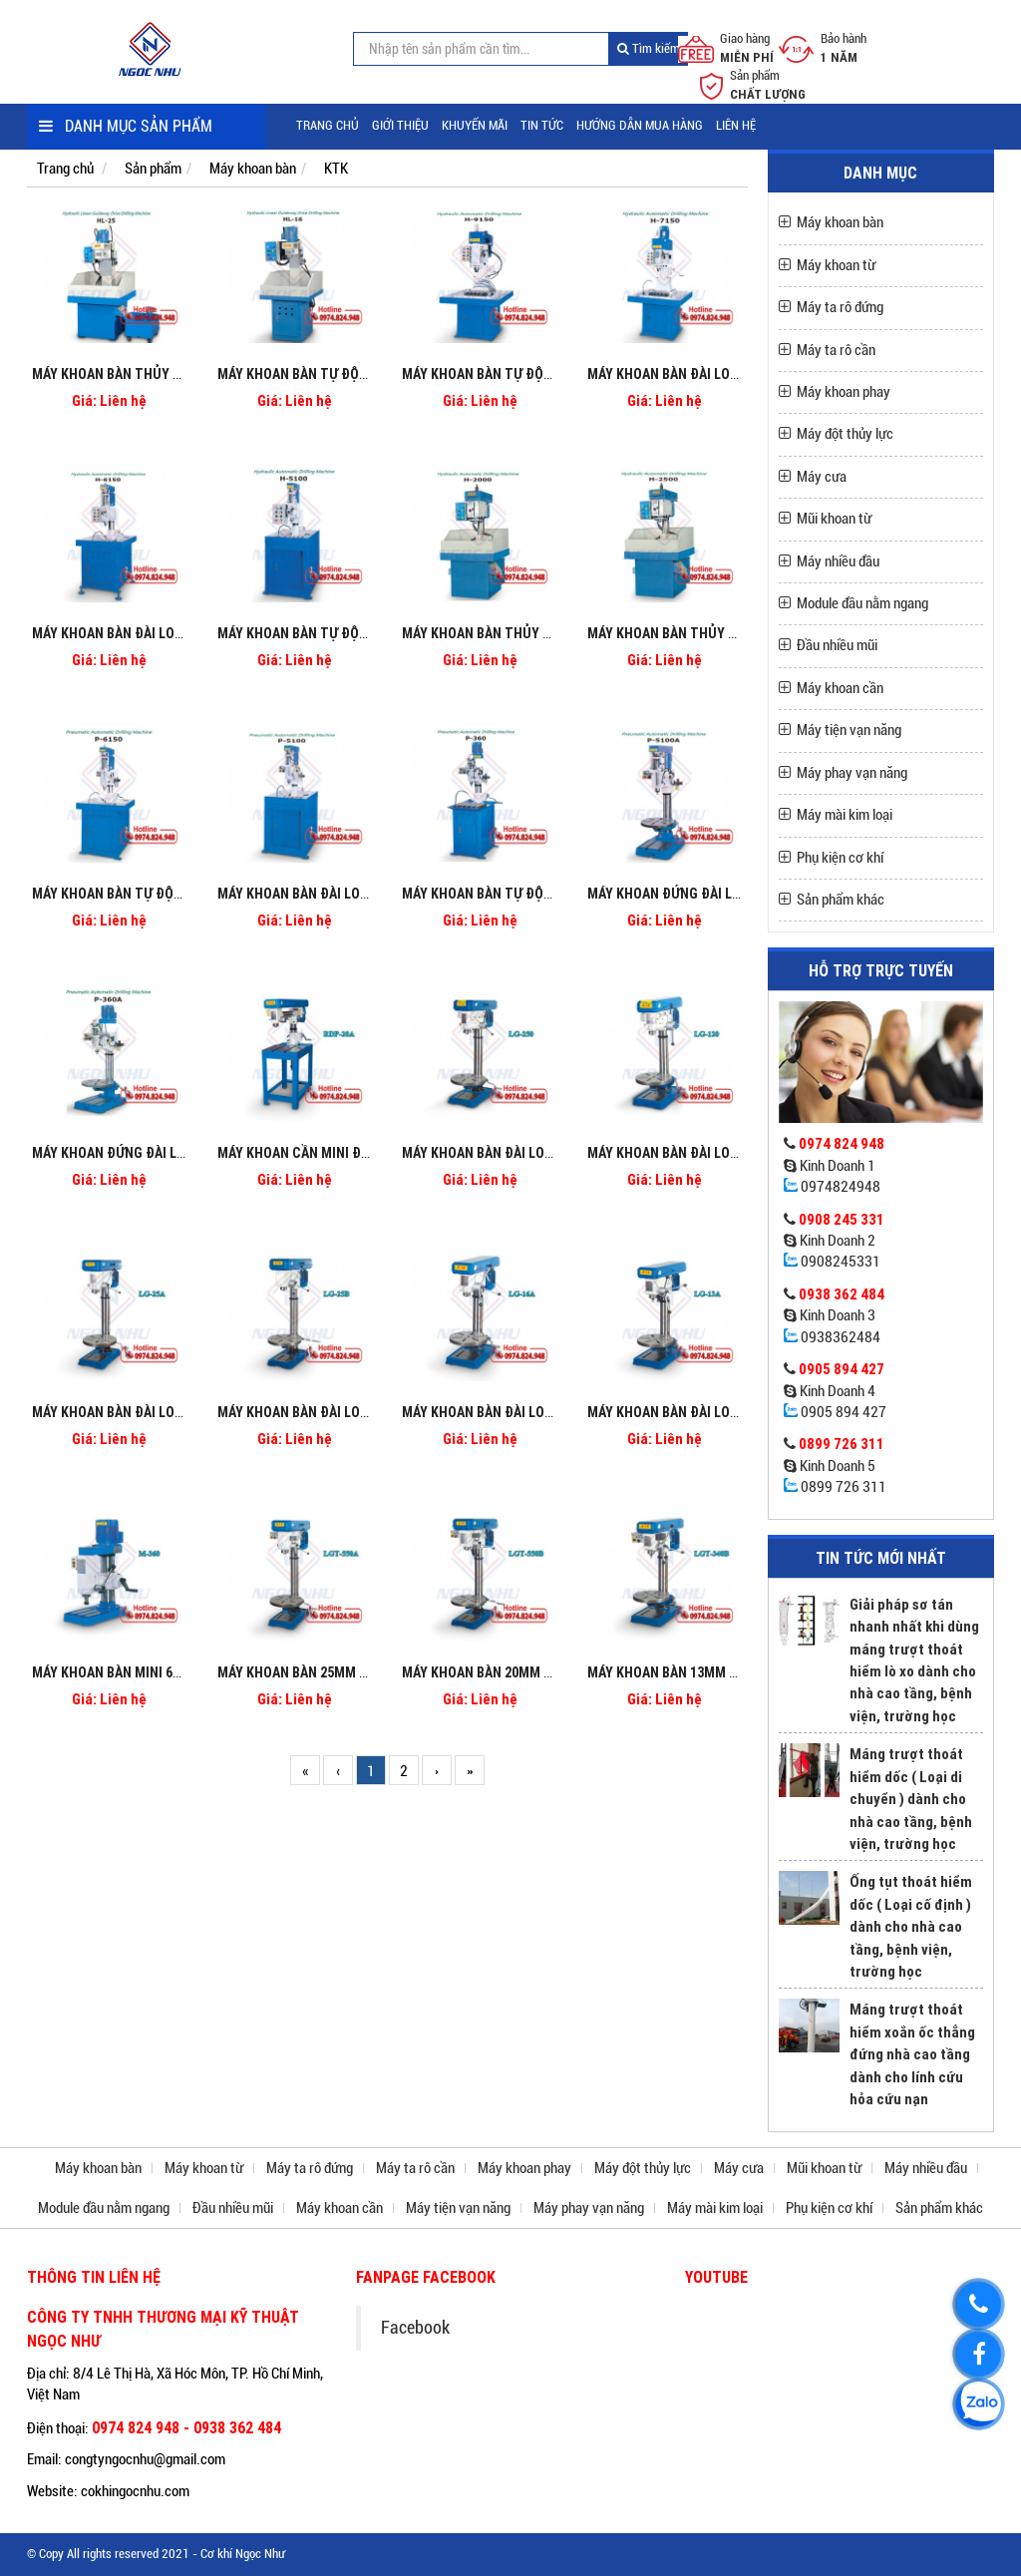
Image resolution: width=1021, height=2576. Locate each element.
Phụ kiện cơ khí (840, 858)
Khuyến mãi (475, 125)
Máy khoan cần (840, 688)
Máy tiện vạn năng (849, 730)
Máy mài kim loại (844, 815)
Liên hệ (736, 125)
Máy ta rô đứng (840, 307)
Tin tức (541, 125)
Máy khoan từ (836, 265)
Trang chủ (327, 125)
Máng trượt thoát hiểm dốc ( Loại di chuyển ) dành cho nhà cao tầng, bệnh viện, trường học (911, 1798)
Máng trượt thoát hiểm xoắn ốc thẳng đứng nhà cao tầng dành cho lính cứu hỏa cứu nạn (912, 2054)
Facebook (415, 2328)
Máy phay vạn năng (852, 773)
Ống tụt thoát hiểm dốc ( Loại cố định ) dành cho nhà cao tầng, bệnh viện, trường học (911, 1926)
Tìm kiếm (648, 48)
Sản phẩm (153, 169)
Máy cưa (822, 477)
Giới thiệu (400, 125)
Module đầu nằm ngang (862, 603)
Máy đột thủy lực (845, 434)
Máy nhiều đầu (838, 561)
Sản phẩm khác (840, 900)
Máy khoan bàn (252, 169)
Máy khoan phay (843, 392)
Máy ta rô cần (836, 350)
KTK (336, 169)
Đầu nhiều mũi (837, 645)
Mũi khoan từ (834, 519)
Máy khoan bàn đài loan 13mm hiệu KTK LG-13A (739, 1412)
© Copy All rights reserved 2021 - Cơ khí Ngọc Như (156, 2553)
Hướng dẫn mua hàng (639, 125)
